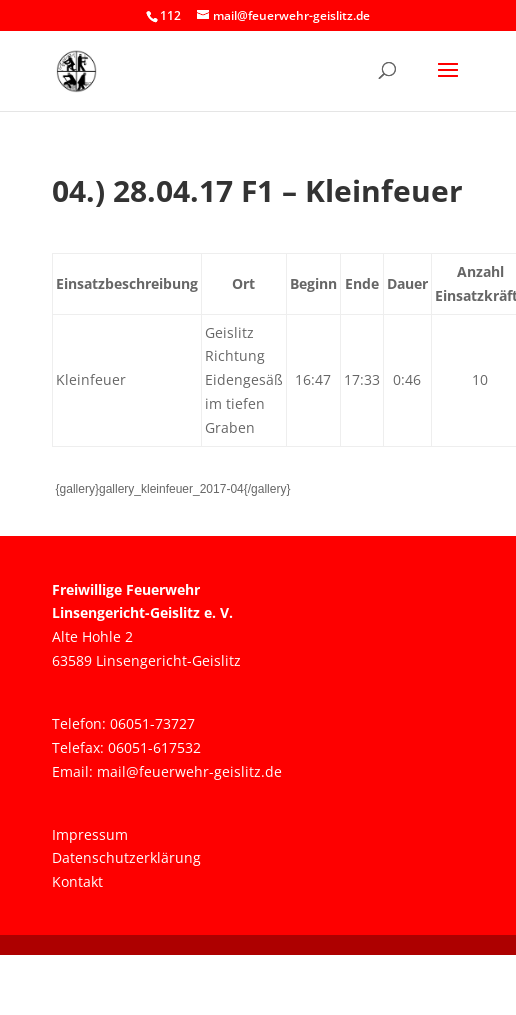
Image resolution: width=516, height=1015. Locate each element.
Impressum (90, 834)
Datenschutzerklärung (126, 857)
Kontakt (77, 881)
